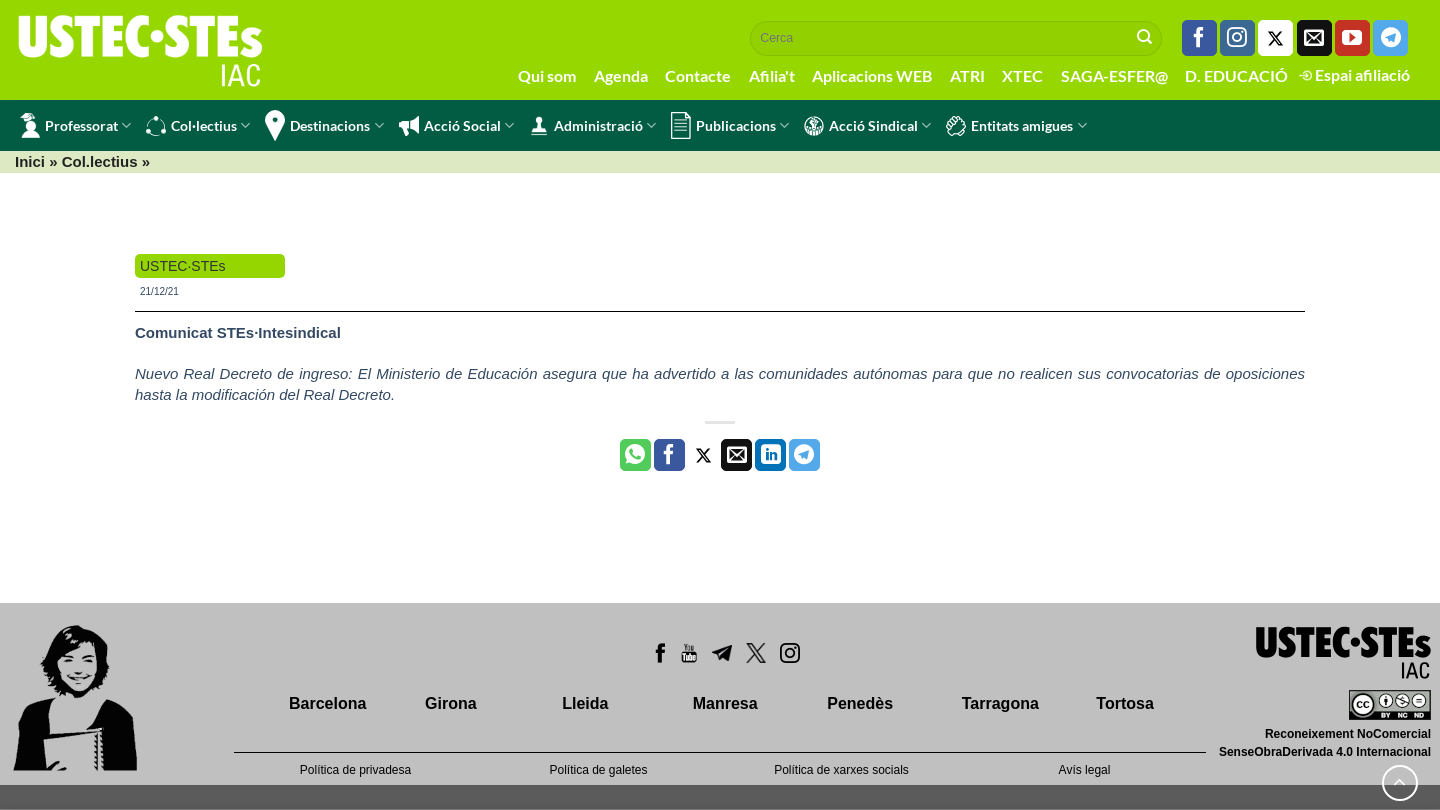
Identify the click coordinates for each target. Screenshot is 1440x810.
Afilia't (772, 75)
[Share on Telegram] (804, 455)
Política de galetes (598, 770)
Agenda (621, 75)
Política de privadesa (355, 770)
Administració (592, 126)
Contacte (698, 75)
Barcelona (327, 703)
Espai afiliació (1354, 74)
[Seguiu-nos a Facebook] (1199, 38)
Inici (30, 161)
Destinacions (324, 125)
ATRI (967, 75)
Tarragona (1000, 703)
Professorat (75, 125)
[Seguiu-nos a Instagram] (1237, 38)
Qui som (547, 75)
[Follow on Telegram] (1390, 38)
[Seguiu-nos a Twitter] (1275, 38)
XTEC (1022, 75)
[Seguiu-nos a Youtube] (1352, 38)
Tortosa (1124, 703)
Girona (451, 703)
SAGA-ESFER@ (1114, 75)
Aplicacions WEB (872, 75)
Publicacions (730, 125)
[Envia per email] (736, 455)
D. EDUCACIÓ (1236, 75)
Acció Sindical (867, 126)
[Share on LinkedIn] (770, 455)
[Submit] (1145, 38)
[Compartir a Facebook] (669, 455)
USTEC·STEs (183, 266)
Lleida (585, 703)
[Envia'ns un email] (1314, 38)
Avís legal (1085, 770)
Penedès (860, 703)
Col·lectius (198, 126)
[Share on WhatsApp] (635, 455)
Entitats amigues (1016, 126)
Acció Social (456, 126)
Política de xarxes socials (841, 770)
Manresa (725, 703)
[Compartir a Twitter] (703, 455)
